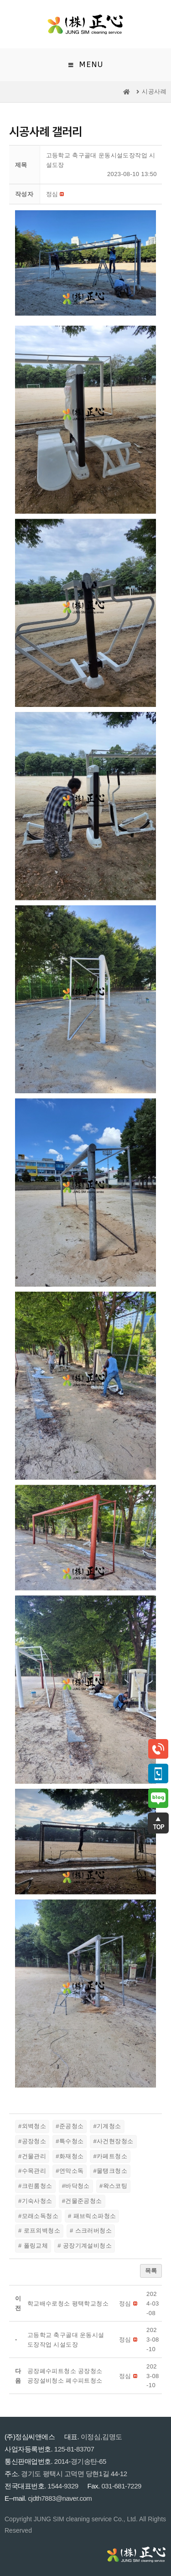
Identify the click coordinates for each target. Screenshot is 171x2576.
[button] (52, 194)
